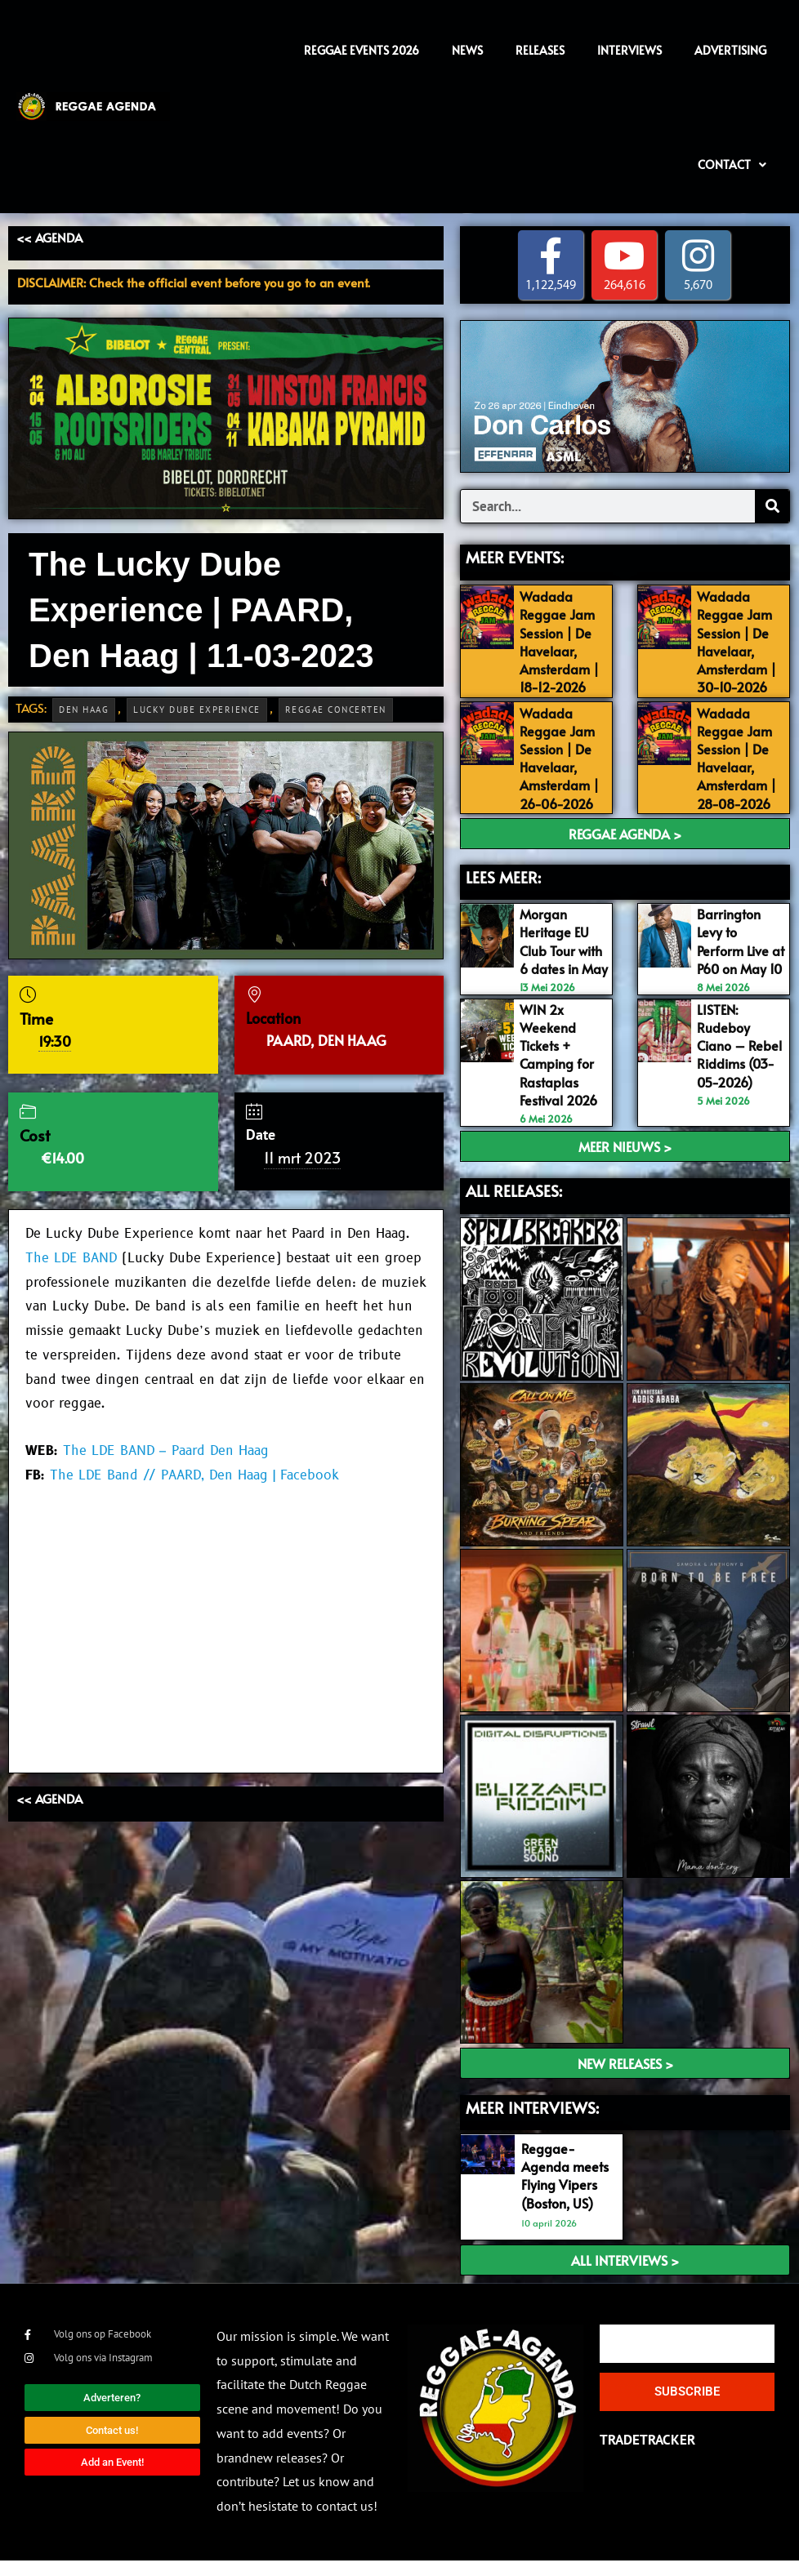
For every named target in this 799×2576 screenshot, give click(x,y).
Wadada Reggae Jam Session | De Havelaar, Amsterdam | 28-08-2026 (739, 757)
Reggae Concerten (335, 709)
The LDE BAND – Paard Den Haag (166, 1451)
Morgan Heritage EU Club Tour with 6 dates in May (564, 948)
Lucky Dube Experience (197, 709)
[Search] (772, 506)
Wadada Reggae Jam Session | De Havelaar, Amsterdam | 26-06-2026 (562, 757)
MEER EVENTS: (515, 556)
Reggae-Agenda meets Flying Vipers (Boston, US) (567, 2191)
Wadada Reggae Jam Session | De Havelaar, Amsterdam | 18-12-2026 (562, 641)
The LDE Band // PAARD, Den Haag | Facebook (194, 1475)
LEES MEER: (503, 876)
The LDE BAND (71, 1258)
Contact (732, 165)
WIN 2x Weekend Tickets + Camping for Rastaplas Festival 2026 (562, 1070)
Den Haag (84, 709)
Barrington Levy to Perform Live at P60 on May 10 (735, 948)
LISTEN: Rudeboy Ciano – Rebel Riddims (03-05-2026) (739, 1070)
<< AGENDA (49, 237)
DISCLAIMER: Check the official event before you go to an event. (193, 282)
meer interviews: (532, 2122)
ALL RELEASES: (514, 1206)
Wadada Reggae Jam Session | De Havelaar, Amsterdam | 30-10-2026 (739, 641)
